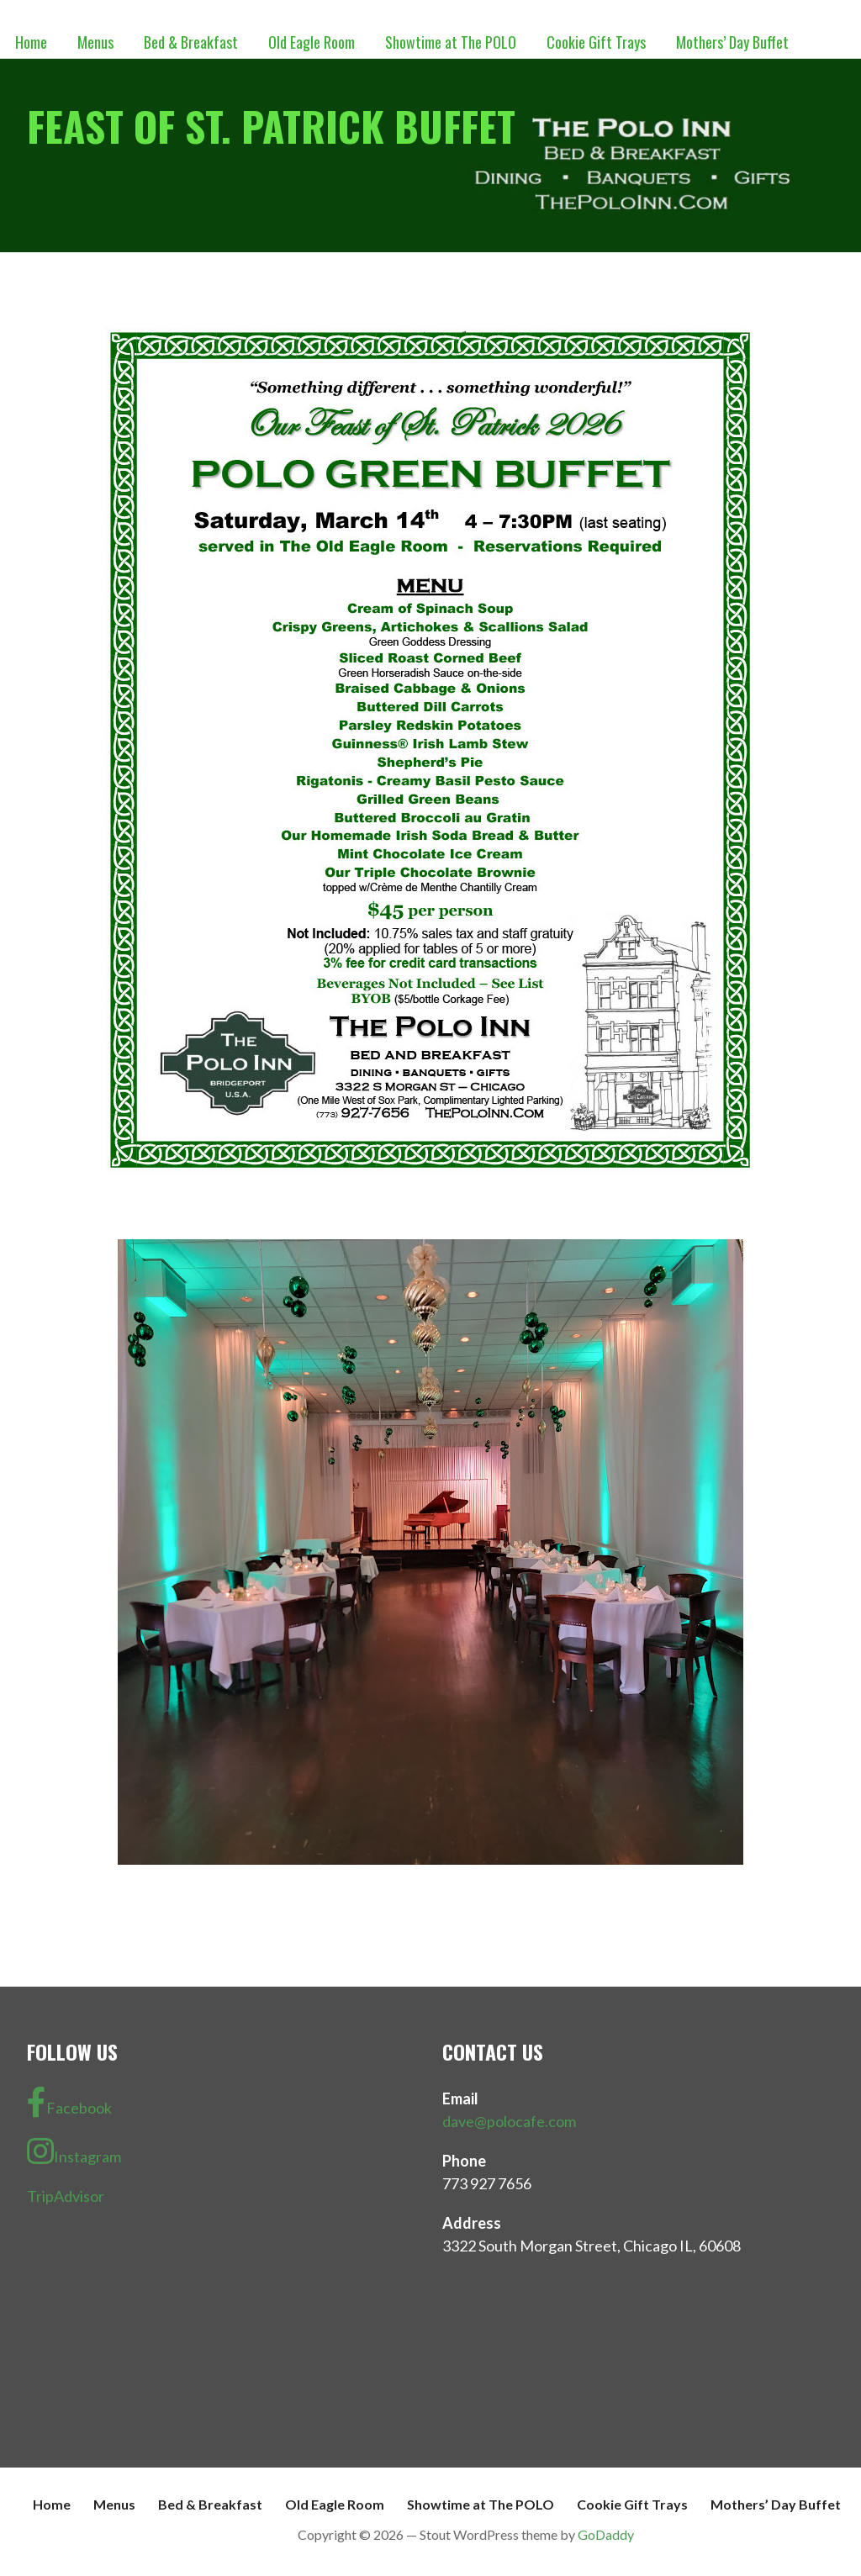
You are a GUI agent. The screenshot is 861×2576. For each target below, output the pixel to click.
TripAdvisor (65, 2196)
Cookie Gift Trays (596, 42)
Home (31, 42)
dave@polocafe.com (509, 2121)
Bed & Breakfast (191, 42)
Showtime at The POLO (450, 42)
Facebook (69, 2103)
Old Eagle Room (311, 42)
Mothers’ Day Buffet (732, 42)
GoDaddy (606, 2534)
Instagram (74, 2151)
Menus (95, 42)
